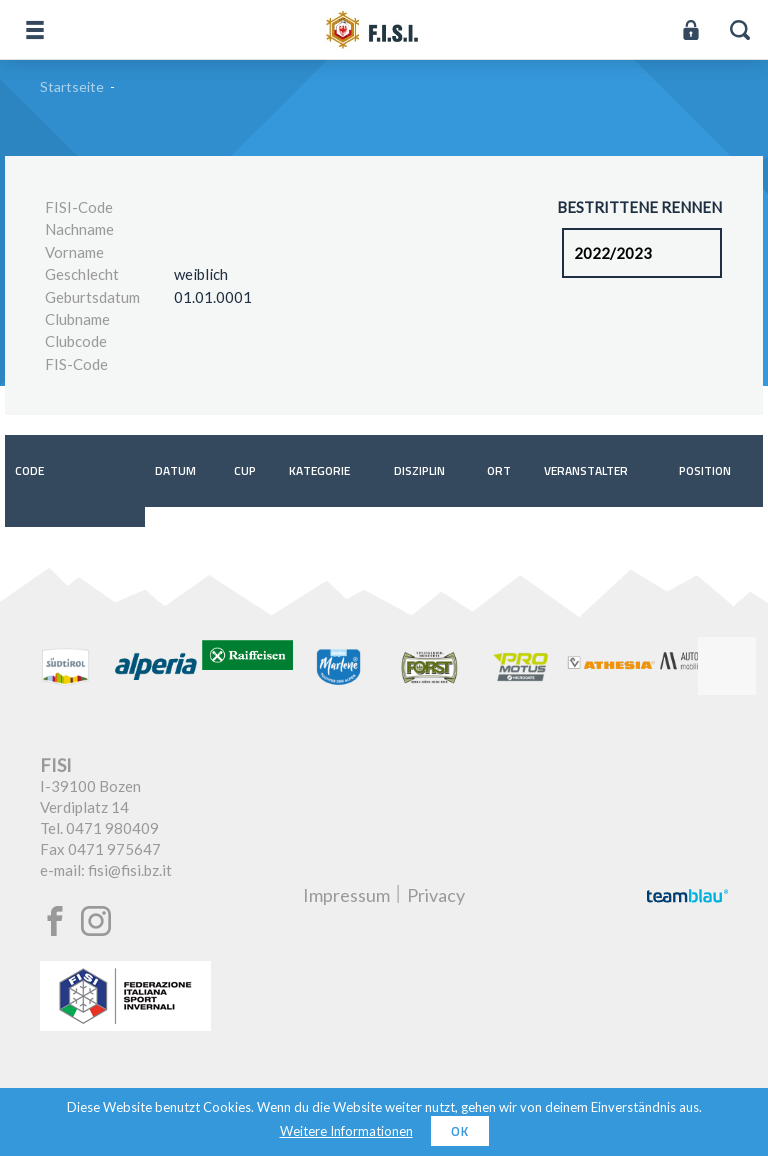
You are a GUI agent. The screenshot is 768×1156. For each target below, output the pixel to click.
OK (460, 1131)
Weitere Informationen (346, 1131)
